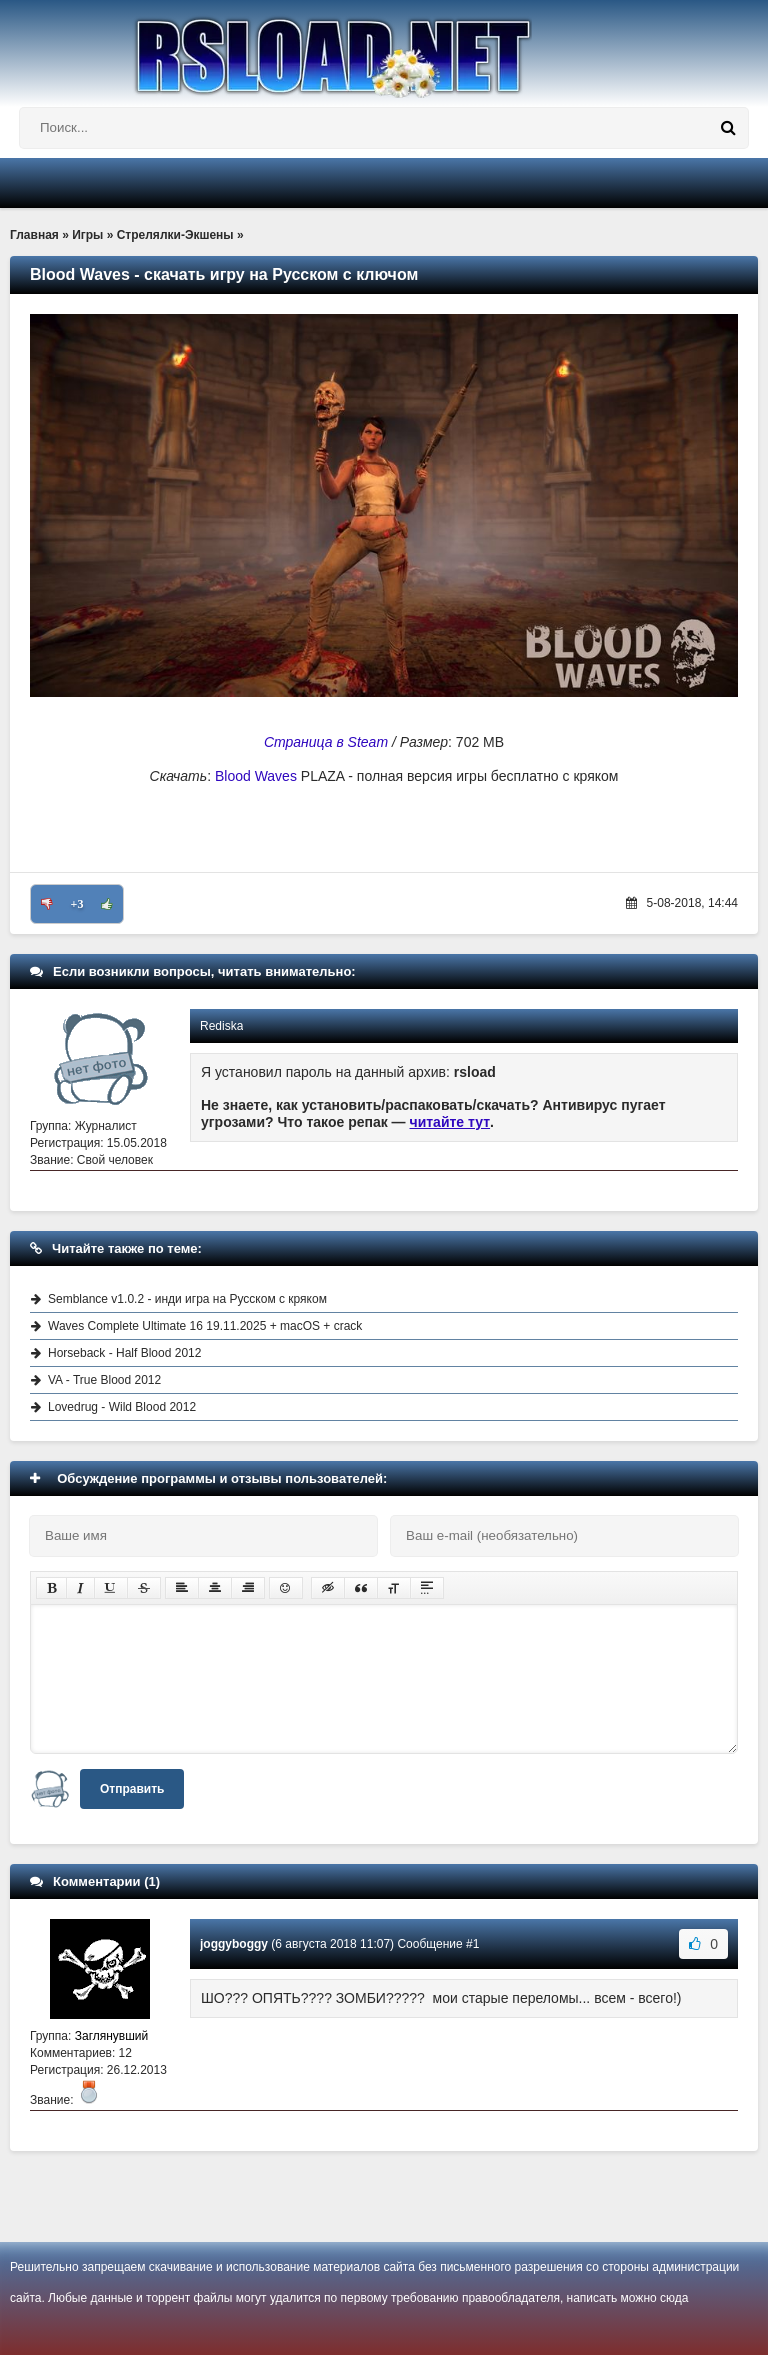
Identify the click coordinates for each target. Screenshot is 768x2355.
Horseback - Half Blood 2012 (124, 1353)
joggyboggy (234, 1944)
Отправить (132, 1789)
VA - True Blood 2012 (104, 1380)
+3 (77, 904)
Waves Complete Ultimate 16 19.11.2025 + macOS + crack (205, 1326)
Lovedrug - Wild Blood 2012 (122, 1407)
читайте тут (450, 1122)
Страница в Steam (326, 742)
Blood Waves (256, 776)
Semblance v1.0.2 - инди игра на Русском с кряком (187, 1299)
